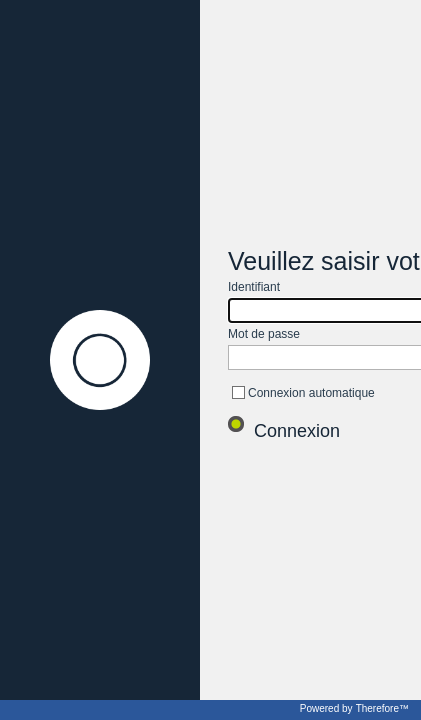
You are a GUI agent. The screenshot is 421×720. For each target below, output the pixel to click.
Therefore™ (382, 708)
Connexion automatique (311, 393)
